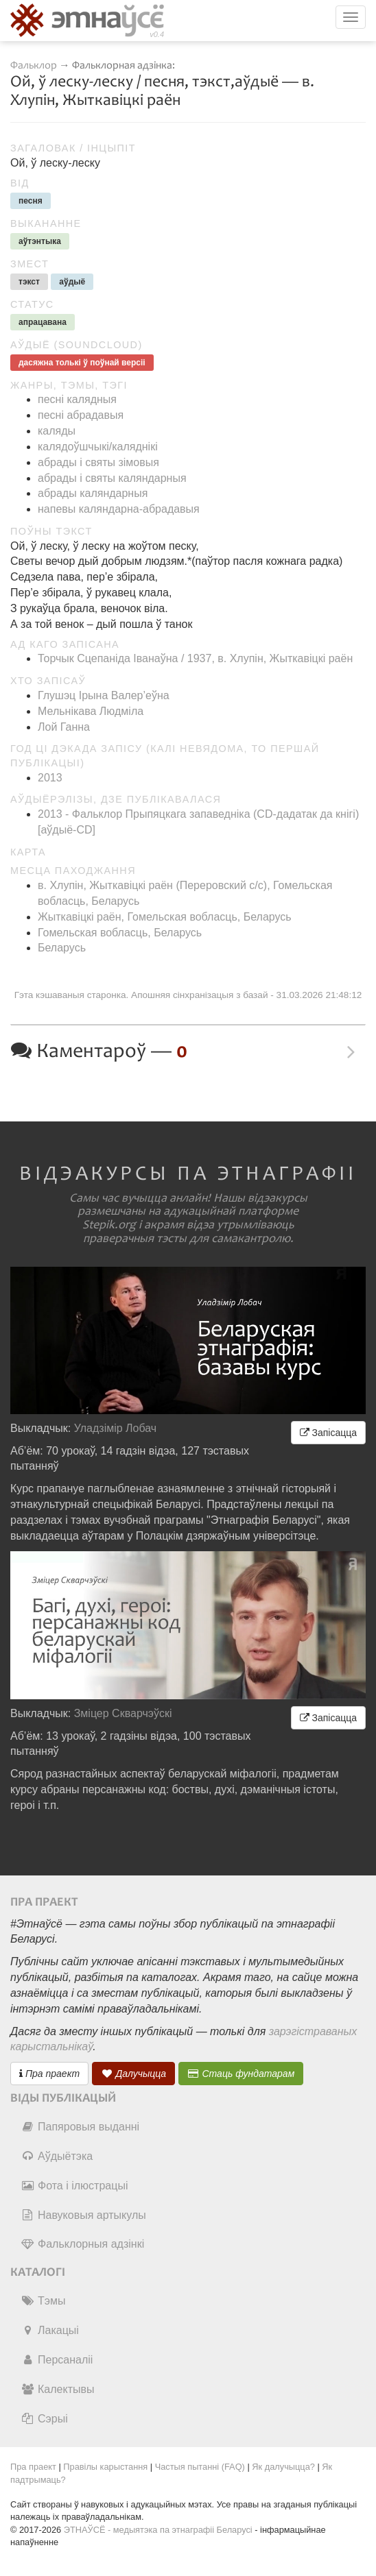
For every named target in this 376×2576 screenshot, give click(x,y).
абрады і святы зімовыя (98, 462)
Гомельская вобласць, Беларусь (120, 932)
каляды (56, 431)
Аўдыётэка (57, 2156)
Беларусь (62, 947)
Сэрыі (44, 2419)
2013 (50, 777)
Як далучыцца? (283, 2467)
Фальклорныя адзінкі (82, 2244)
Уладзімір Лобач (115, 1428)
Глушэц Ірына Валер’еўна (103, 695)
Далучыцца (134, 2073)
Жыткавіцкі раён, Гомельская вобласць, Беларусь (165, 917)
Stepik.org (109, 1225)
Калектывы (57, 2389)
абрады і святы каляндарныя (112, 478)
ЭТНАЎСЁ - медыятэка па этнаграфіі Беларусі (158, 2530)
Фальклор (33, 65)
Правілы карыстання (105, 2467)
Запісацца (328, 1432)
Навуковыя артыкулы (83, 2215)
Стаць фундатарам (241, 2073)
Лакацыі (50, 2330)
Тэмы (43, 2301)
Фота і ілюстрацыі (74, 2185)
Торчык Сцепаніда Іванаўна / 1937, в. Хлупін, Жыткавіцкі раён (195, 658)
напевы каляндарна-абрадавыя (119, 509)
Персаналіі (57, 2360)
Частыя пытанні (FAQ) (200, 2467)
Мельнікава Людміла (90, 711)
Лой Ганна (64, 727)
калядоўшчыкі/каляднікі (98, 446)
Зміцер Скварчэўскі (123, 1713)
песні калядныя (77, 399)
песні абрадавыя (81, 415)
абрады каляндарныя (93, 493)
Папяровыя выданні (80, 2127)
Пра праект (49, 2073)
